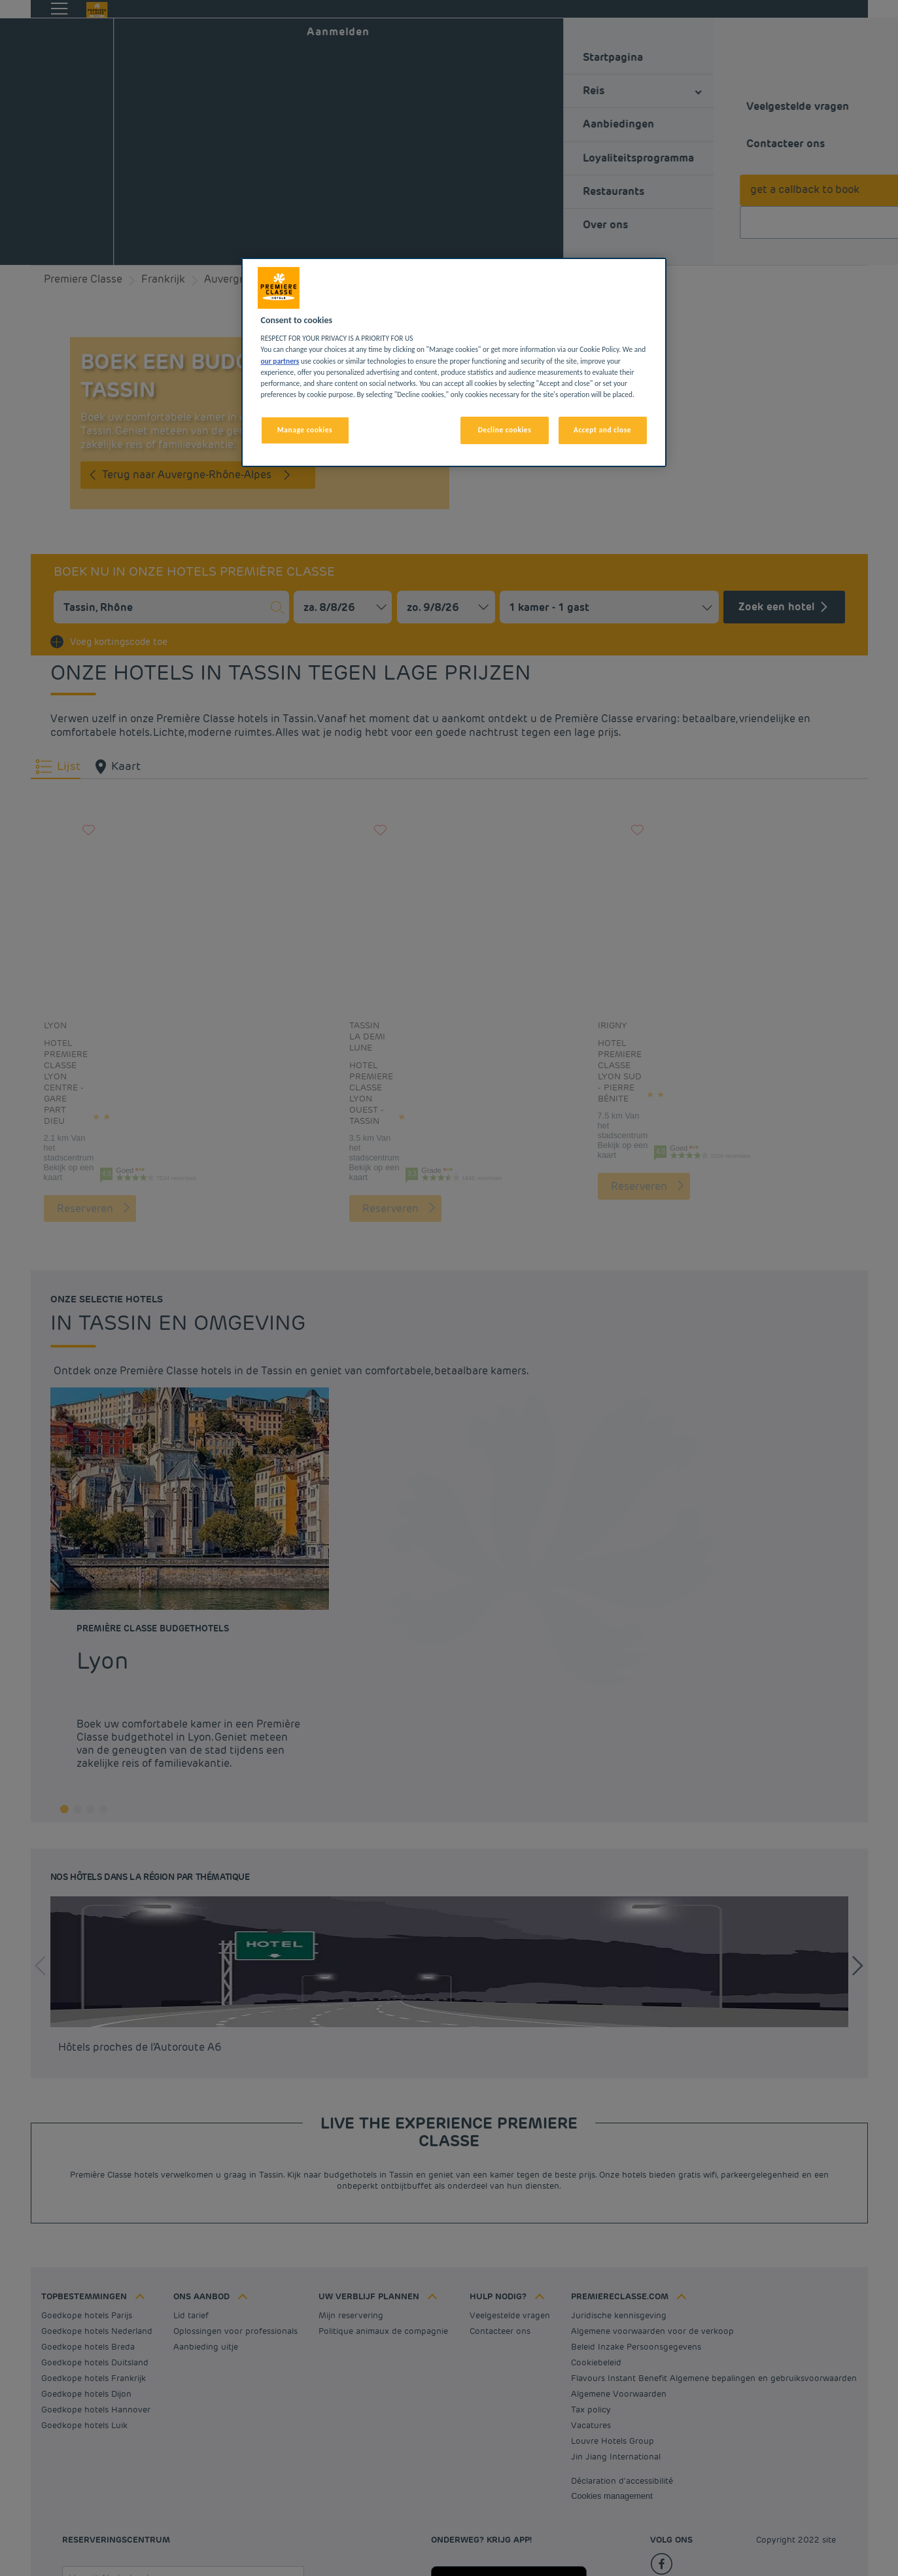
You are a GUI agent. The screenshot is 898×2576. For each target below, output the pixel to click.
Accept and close (602, 429)
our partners (280, 361)
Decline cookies (505, 429)
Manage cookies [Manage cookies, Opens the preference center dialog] (304, 429)
